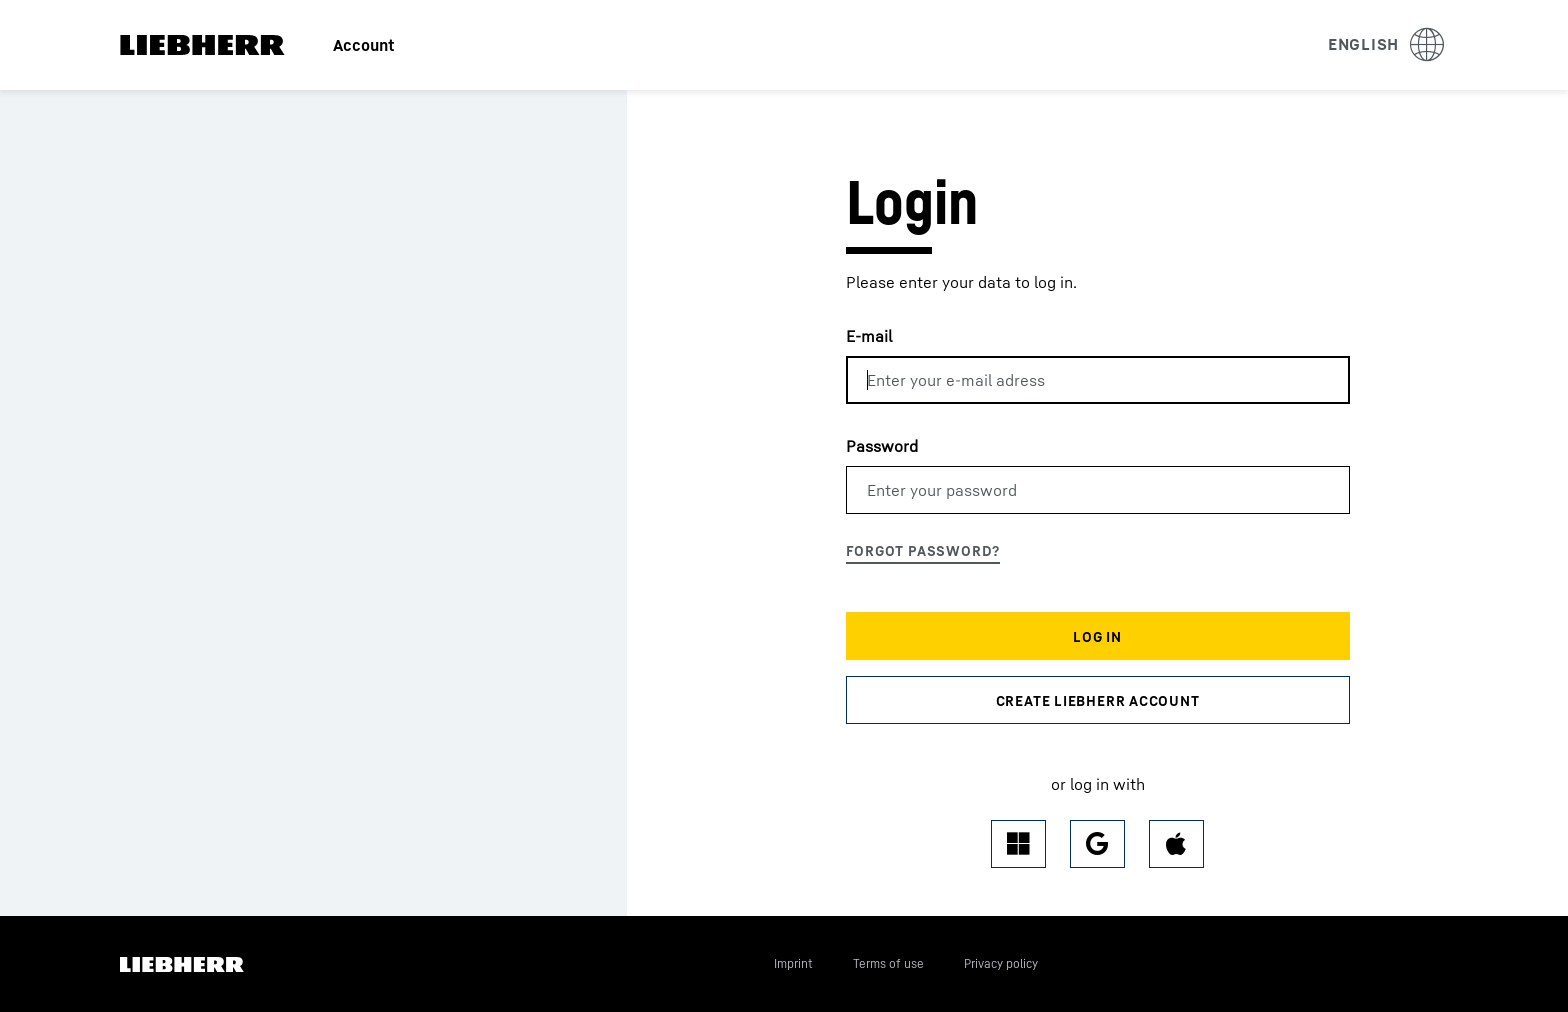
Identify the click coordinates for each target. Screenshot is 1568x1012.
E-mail (869, 336)
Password (882, 446)
